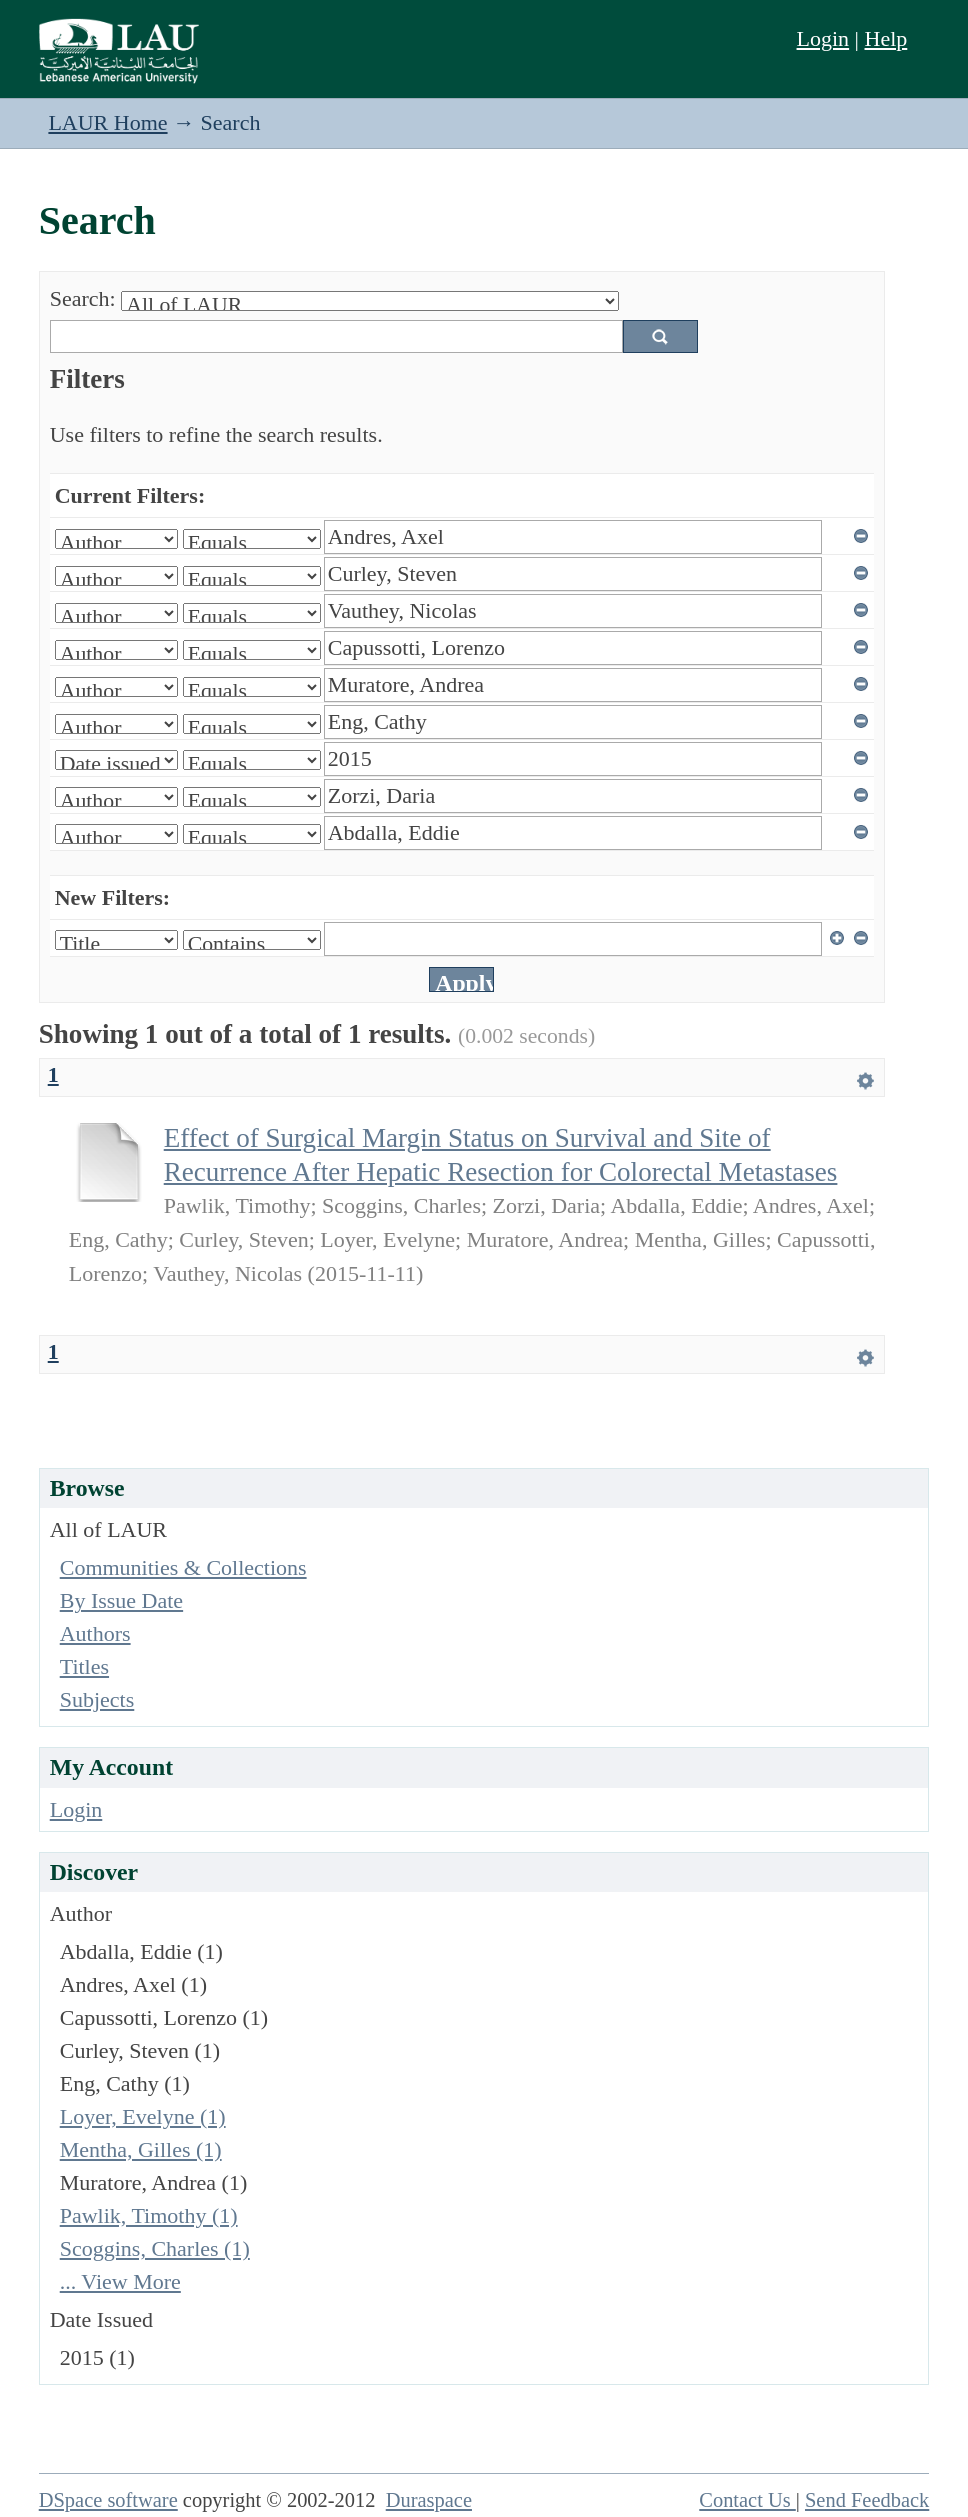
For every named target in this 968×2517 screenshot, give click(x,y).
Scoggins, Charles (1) (155, 2248)
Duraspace (429, 2500)
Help (886, 38)
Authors (95, 1633)
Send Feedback (867, 2500)
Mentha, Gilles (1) (141, 2149)
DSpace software (108, 2500)
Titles (84, 1666)
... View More (120, 2281)
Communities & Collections (183, 1567)
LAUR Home (107, 122)
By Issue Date (121, 1600)
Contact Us (747, 2500)
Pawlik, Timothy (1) (149, 2215)
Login (823, 38)
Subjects (97, 1699)
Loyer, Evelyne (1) (143, 2116)
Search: (83, 298)
